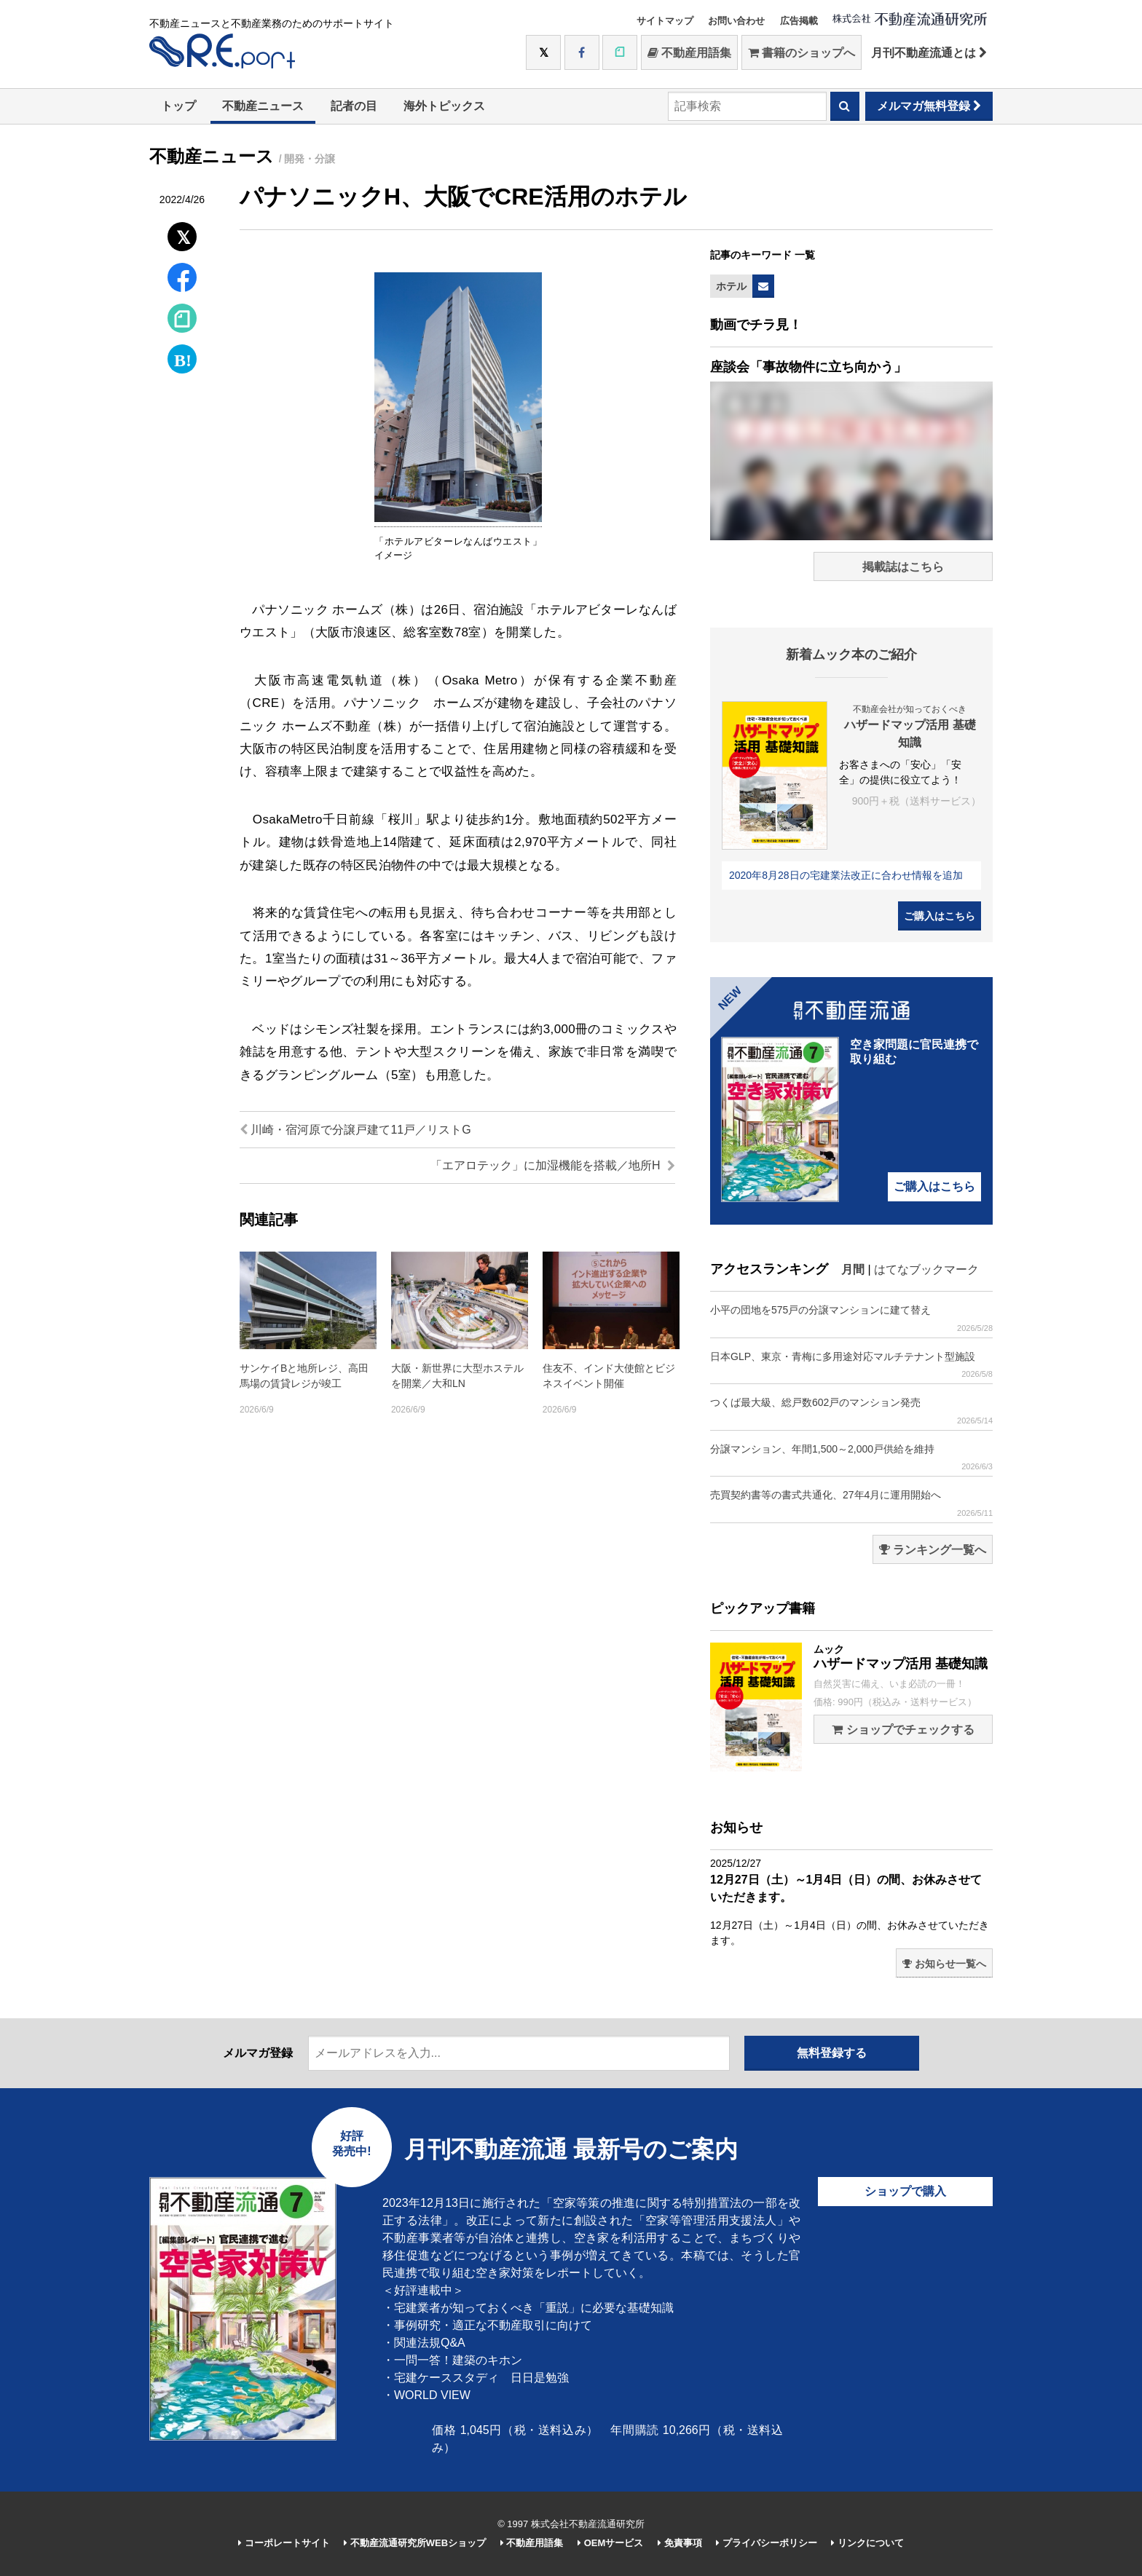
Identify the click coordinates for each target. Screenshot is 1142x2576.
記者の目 (354, 106)
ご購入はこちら (939, 916)
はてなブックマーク (926, 1269)
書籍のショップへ (801, 53)
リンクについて (867, 2542)
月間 (853, 1269)
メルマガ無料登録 (929, 106)
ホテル (731, 286)
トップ (178, 106)
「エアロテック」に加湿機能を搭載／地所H (552, 1165)
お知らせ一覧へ (944, 1963)
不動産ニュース (263, 106)
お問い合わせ (736, 20)
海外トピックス (444, 106)
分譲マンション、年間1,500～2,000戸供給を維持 (851, 1457)
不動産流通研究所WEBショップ (415, 2542)
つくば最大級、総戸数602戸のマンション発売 (851, 1410)
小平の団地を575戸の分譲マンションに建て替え (851, 1318)
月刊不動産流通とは (929, 53)
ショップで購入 (905, 2191)
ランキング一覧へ (932, 1550)
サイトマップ (665, 20)
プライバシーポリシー (766, 2542)
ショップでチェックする (903, 1729)
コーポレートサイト (284, 2542)
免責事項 (680, 2542)
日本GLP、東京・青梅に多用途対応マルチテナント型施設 (851, 1365)
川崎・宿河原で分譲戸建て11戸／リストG (355, 1129)
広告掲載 (799, 20)
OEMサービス (610, 2542)
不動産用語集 (689, 53)
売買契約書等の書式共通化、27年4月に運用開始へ (851, 1503)
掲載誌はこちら (903, 567)
